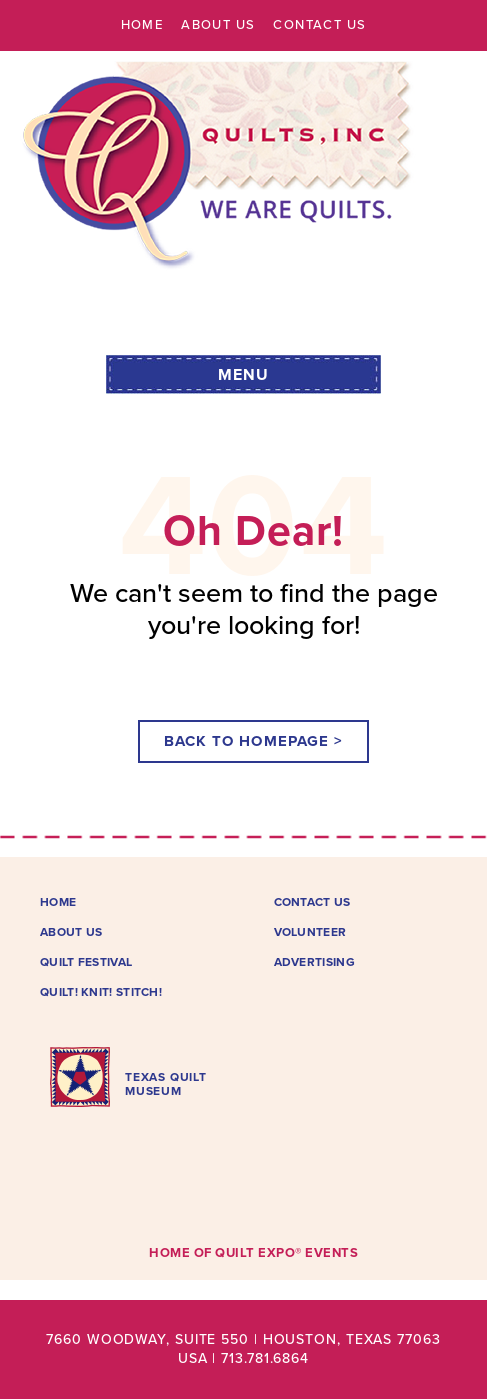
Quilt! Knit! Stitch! (101, 992)
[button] (244, 372)
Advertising (314, 962)
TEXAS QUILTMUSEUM (166, 1084)
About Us (218, 25)
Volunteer (310, 932)
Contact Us (319, 25)
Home (142, 25)
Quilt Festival (86, 962)
